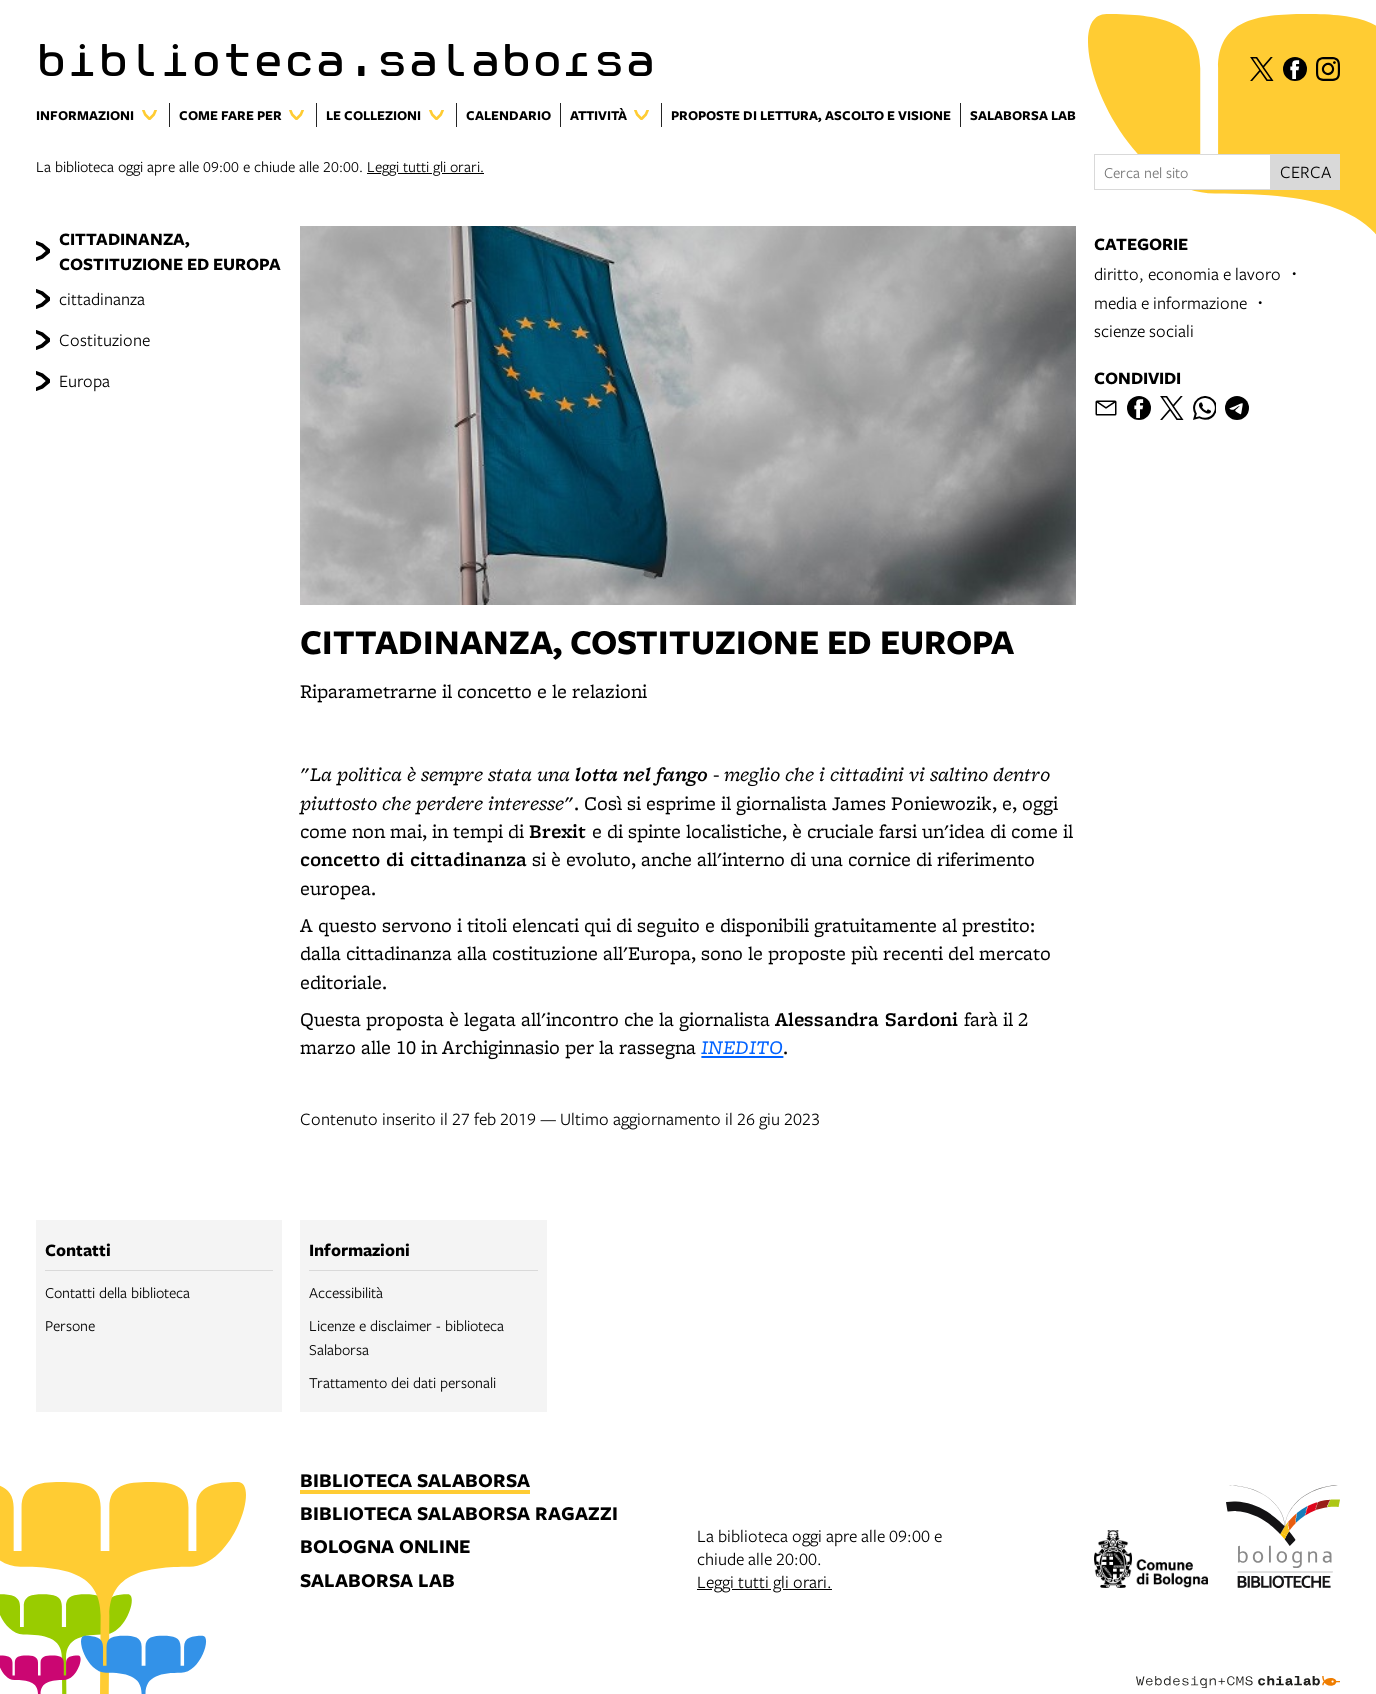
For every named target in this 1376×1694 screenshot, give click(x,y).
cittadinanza (102, 298)
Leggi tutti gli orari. (425, 166)
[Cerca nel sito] (1182, 172)
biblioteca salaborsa (415, 1481)
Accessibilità (346, 1292)
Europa (84, 380)
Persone (70, 1325)
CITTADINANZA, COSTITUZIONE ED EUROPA (170, 251)
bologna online (385, 1547)
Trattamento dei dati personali (402, 1382)
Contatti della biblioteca (117, 1292)
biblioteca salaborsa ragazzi (459, 1514)
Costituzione (104, 339)
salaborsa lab (377, 1581)
